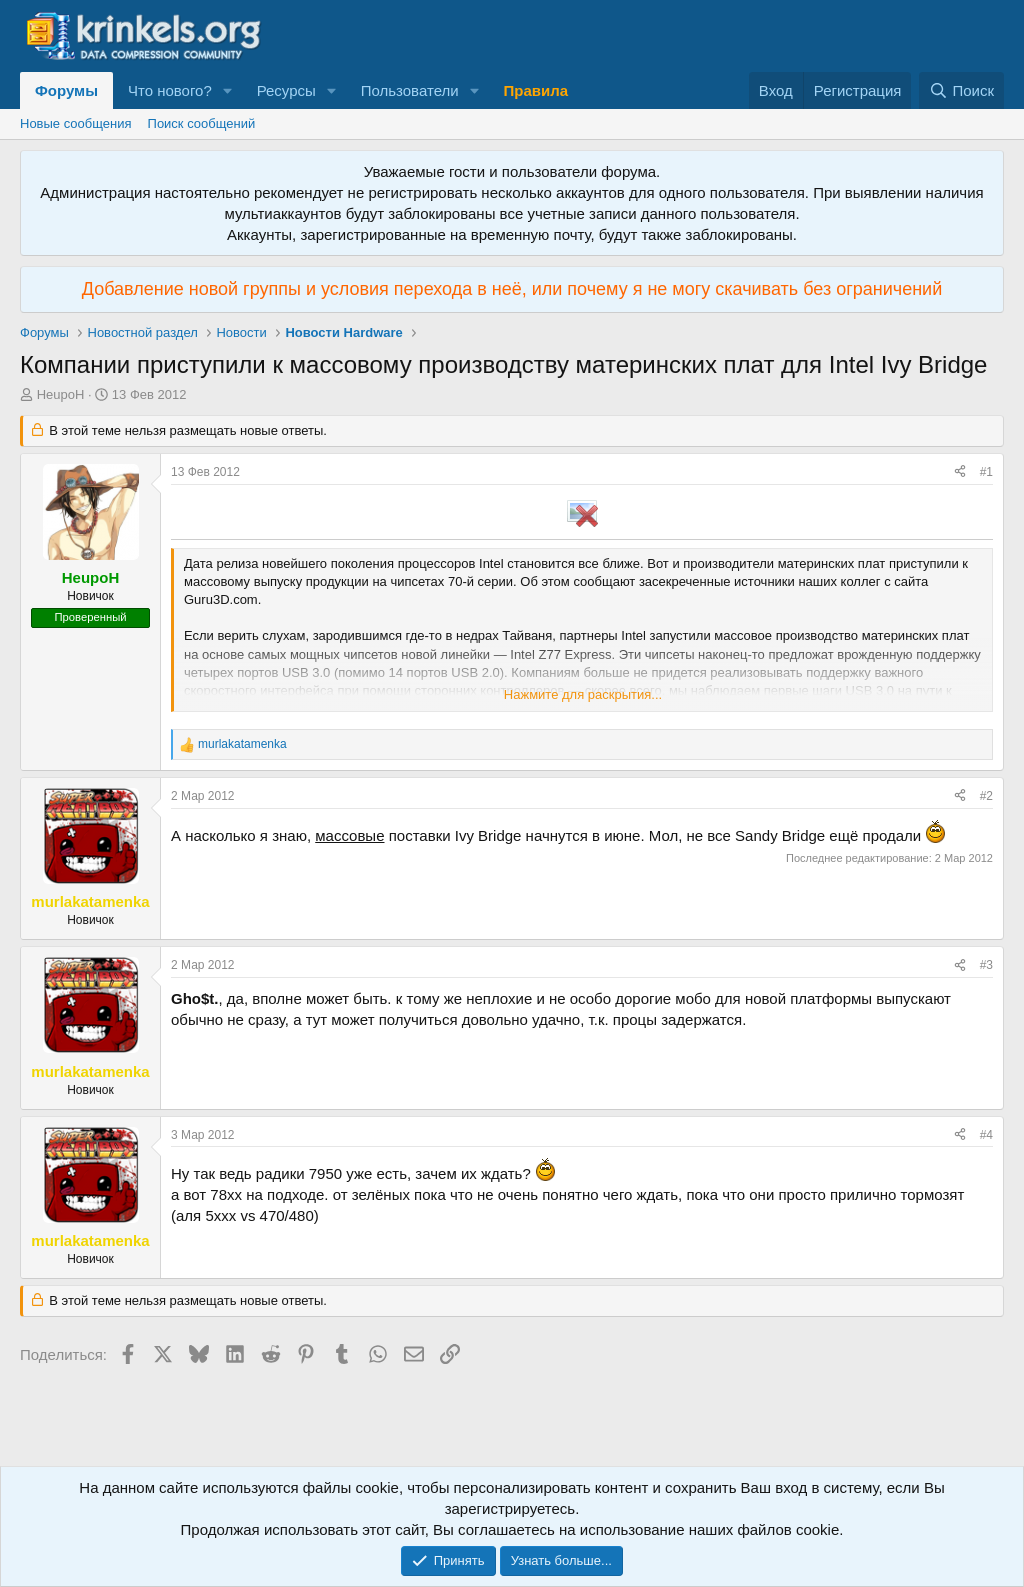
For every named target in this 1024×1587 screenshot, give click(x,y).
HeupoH (61, 394)
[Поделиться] (960, 472)
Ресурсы (286, 90)
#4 (986, 1135)
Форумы (66, 90)
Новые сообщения (76, 123)
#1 (986, 472)
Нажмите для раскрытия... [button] (583, 694)
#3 (986, 965)
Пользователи (410, 90)
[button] (228, 90)
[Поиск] (961, 90)
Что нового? (170, 90)
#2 (986, 796)
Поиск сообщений (202, 123)
